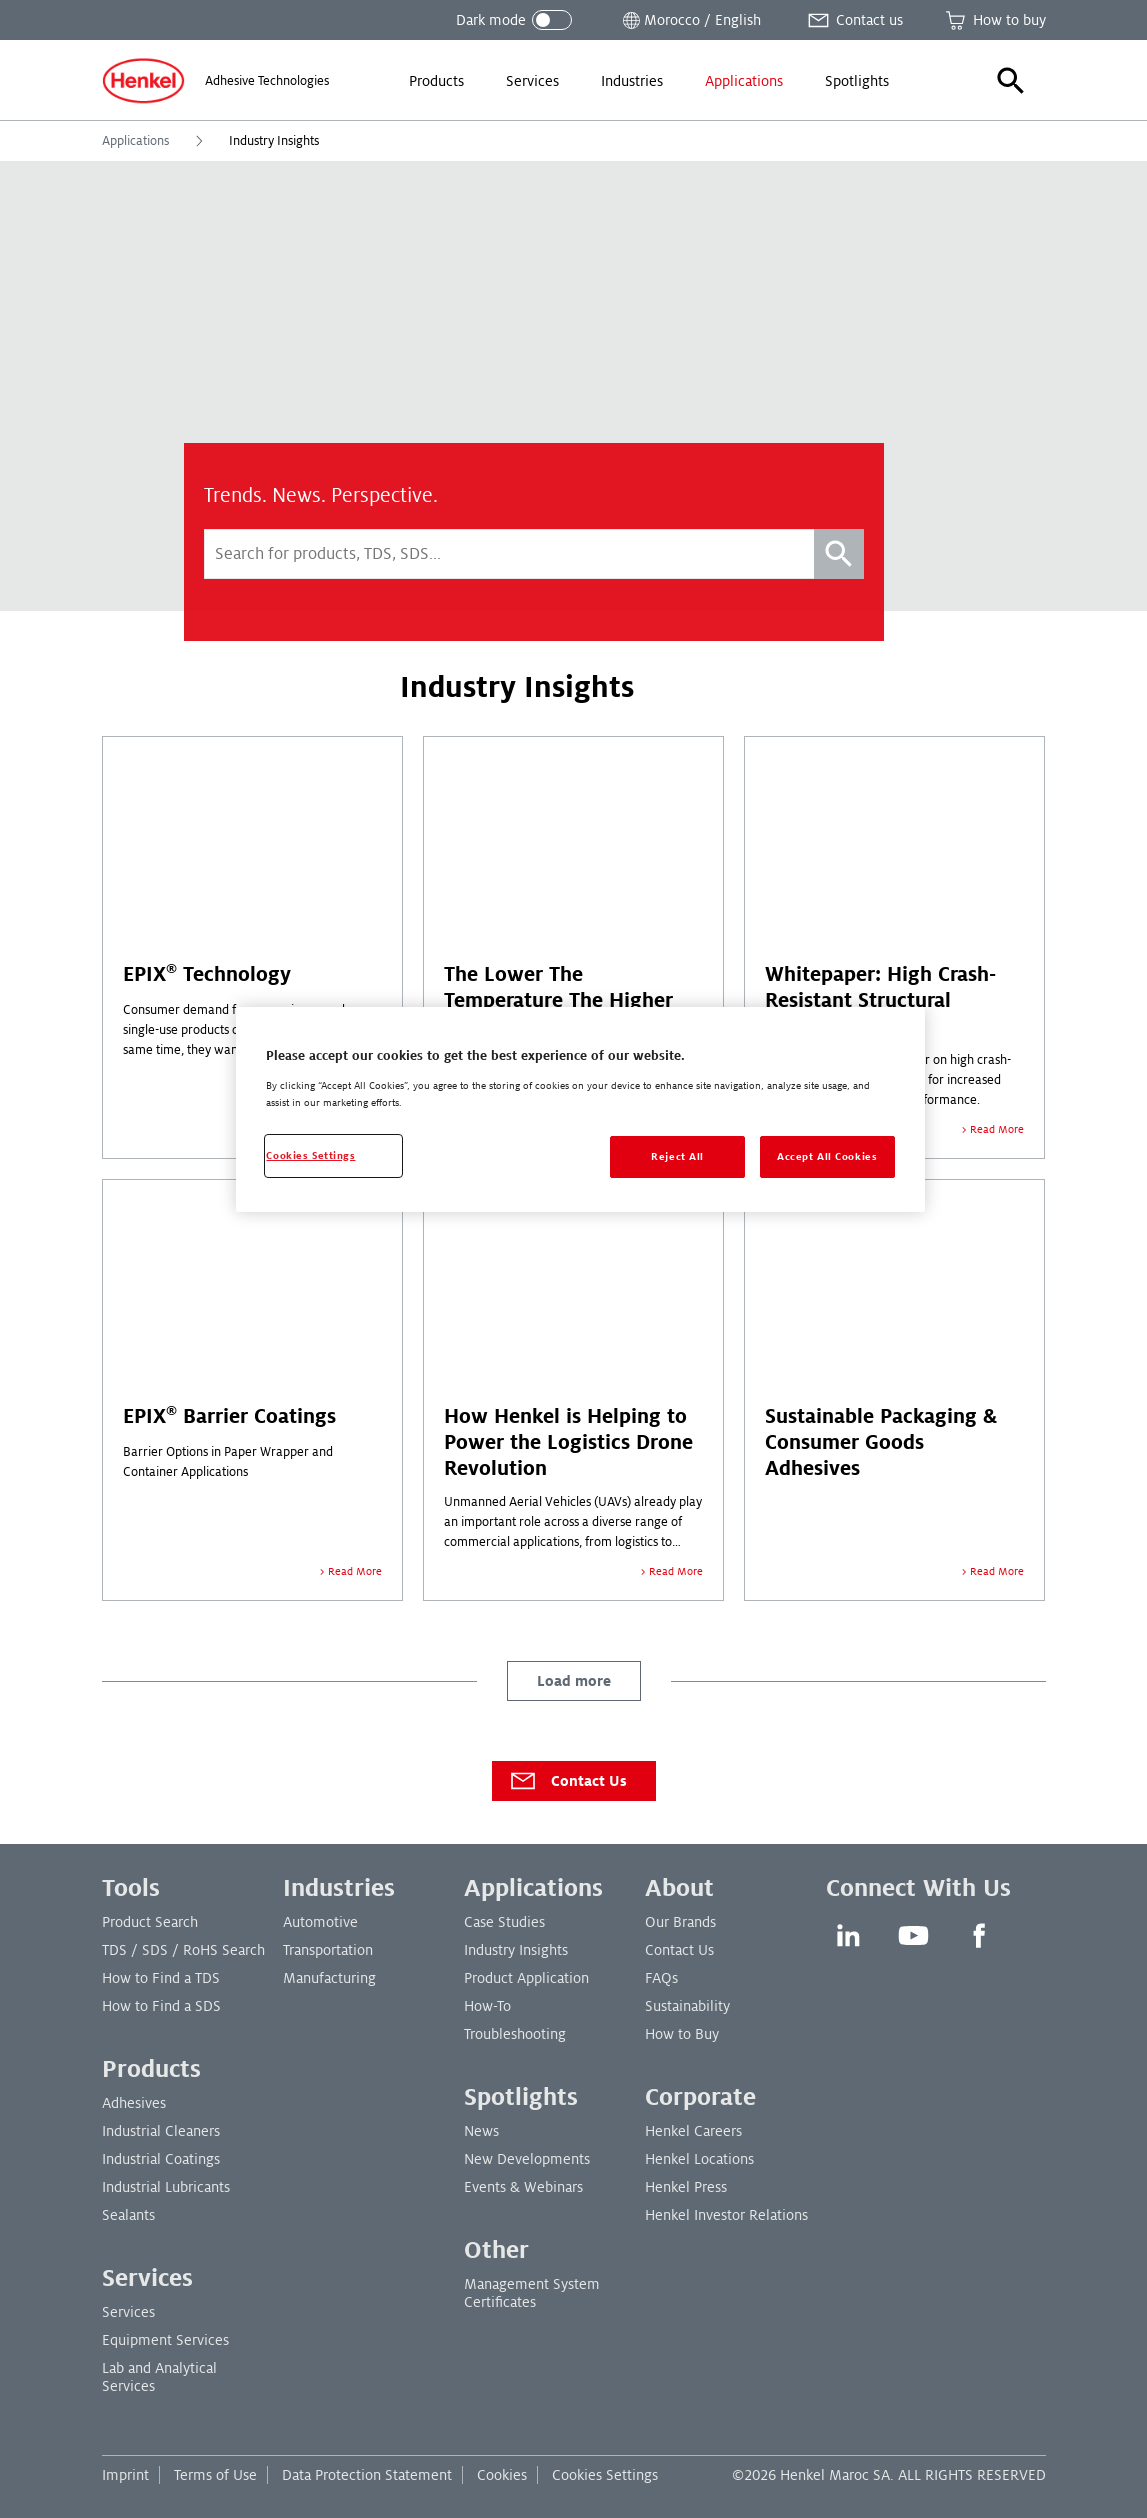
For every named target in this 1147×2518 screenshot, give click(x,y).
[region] (580, 1109)
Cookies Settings (605, 2475)
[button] (1011, 81)
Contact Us (567, 1781)
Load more (574, 1681)
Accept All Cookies (827, 1156)
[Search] (839, 554)
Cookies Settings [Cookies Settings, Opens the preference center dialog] (310, 1155)
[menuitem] (436, 81)
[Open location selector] (690, 20)
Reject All (677, 1156)
